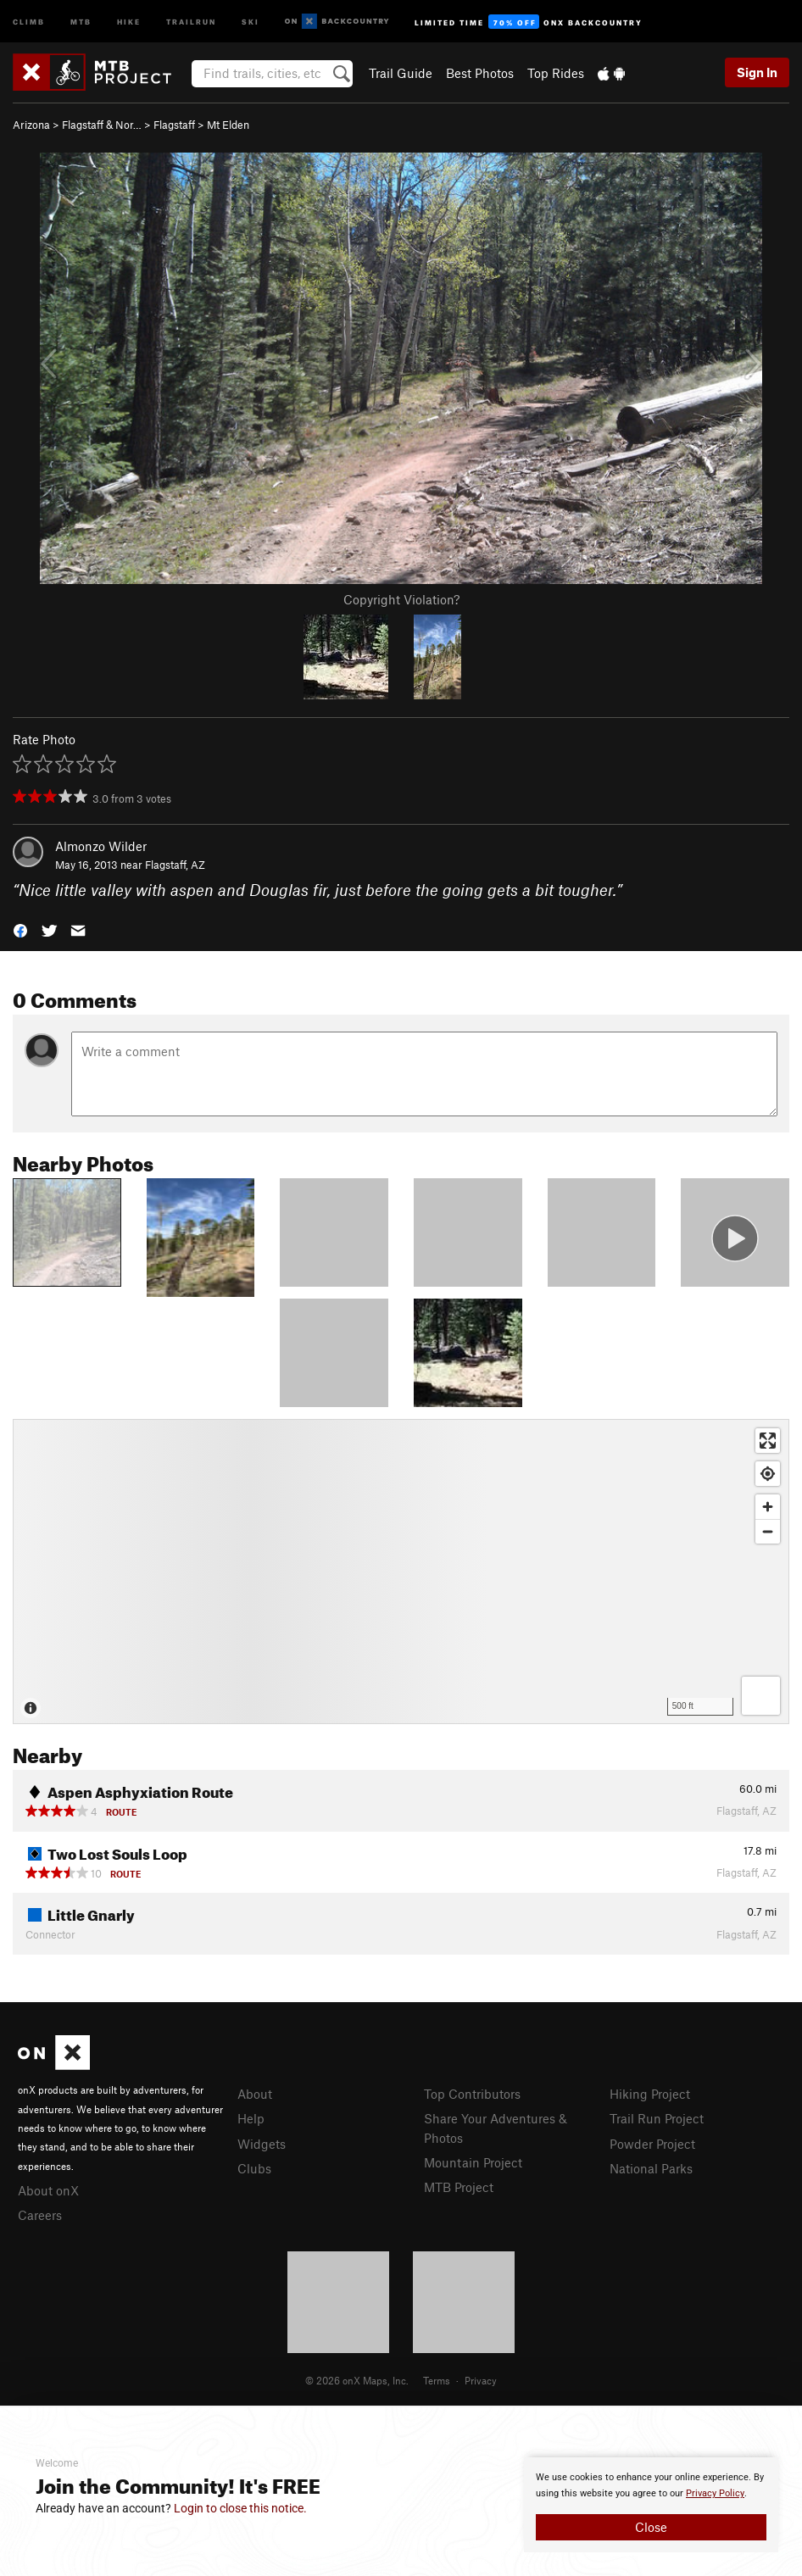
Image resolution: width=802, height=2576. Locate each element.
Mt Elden (228, 124)
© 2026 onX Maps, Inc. (357, 2380)
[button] (20, 929)
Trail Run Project (657, 2118)
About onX (48, 2190)
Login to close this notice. (240, 2508)
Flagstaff (174, 124)
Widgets (261, 2143)
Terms (436, 2380)
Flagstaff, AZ (175, 864)
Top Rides (555, 73)
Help (251, 2118)
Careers (40, 2215)
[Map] (401, 1571)
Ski (250, 20)
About (254, 2093)
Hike (129, 20)
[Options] (761, 1696)
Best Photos (480, 73)
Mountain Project (473, 2162)
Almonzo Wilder (101, 846)
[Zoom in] (767, 1506)
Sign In (757, 72)
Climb (29, 20)
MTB (81, 20)
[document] (651, 2504)
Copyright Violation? (401, 599)
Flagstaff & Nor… (102, 124)
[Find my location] (767, 1473)
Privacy (481, 2380)
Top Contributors (472, 2093)
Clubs (254, 2168)
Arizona (31, 124)
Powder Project (652, 2143)
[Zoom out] (767, 1531)
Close (651, 2526)
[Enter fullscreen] (767, 1440)
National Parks (651, 2168)
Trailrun (191, 20)
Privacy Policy (715, 2493)
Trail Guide (400, 73)
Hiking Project (650, 2093)
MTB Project (458, 2187)
